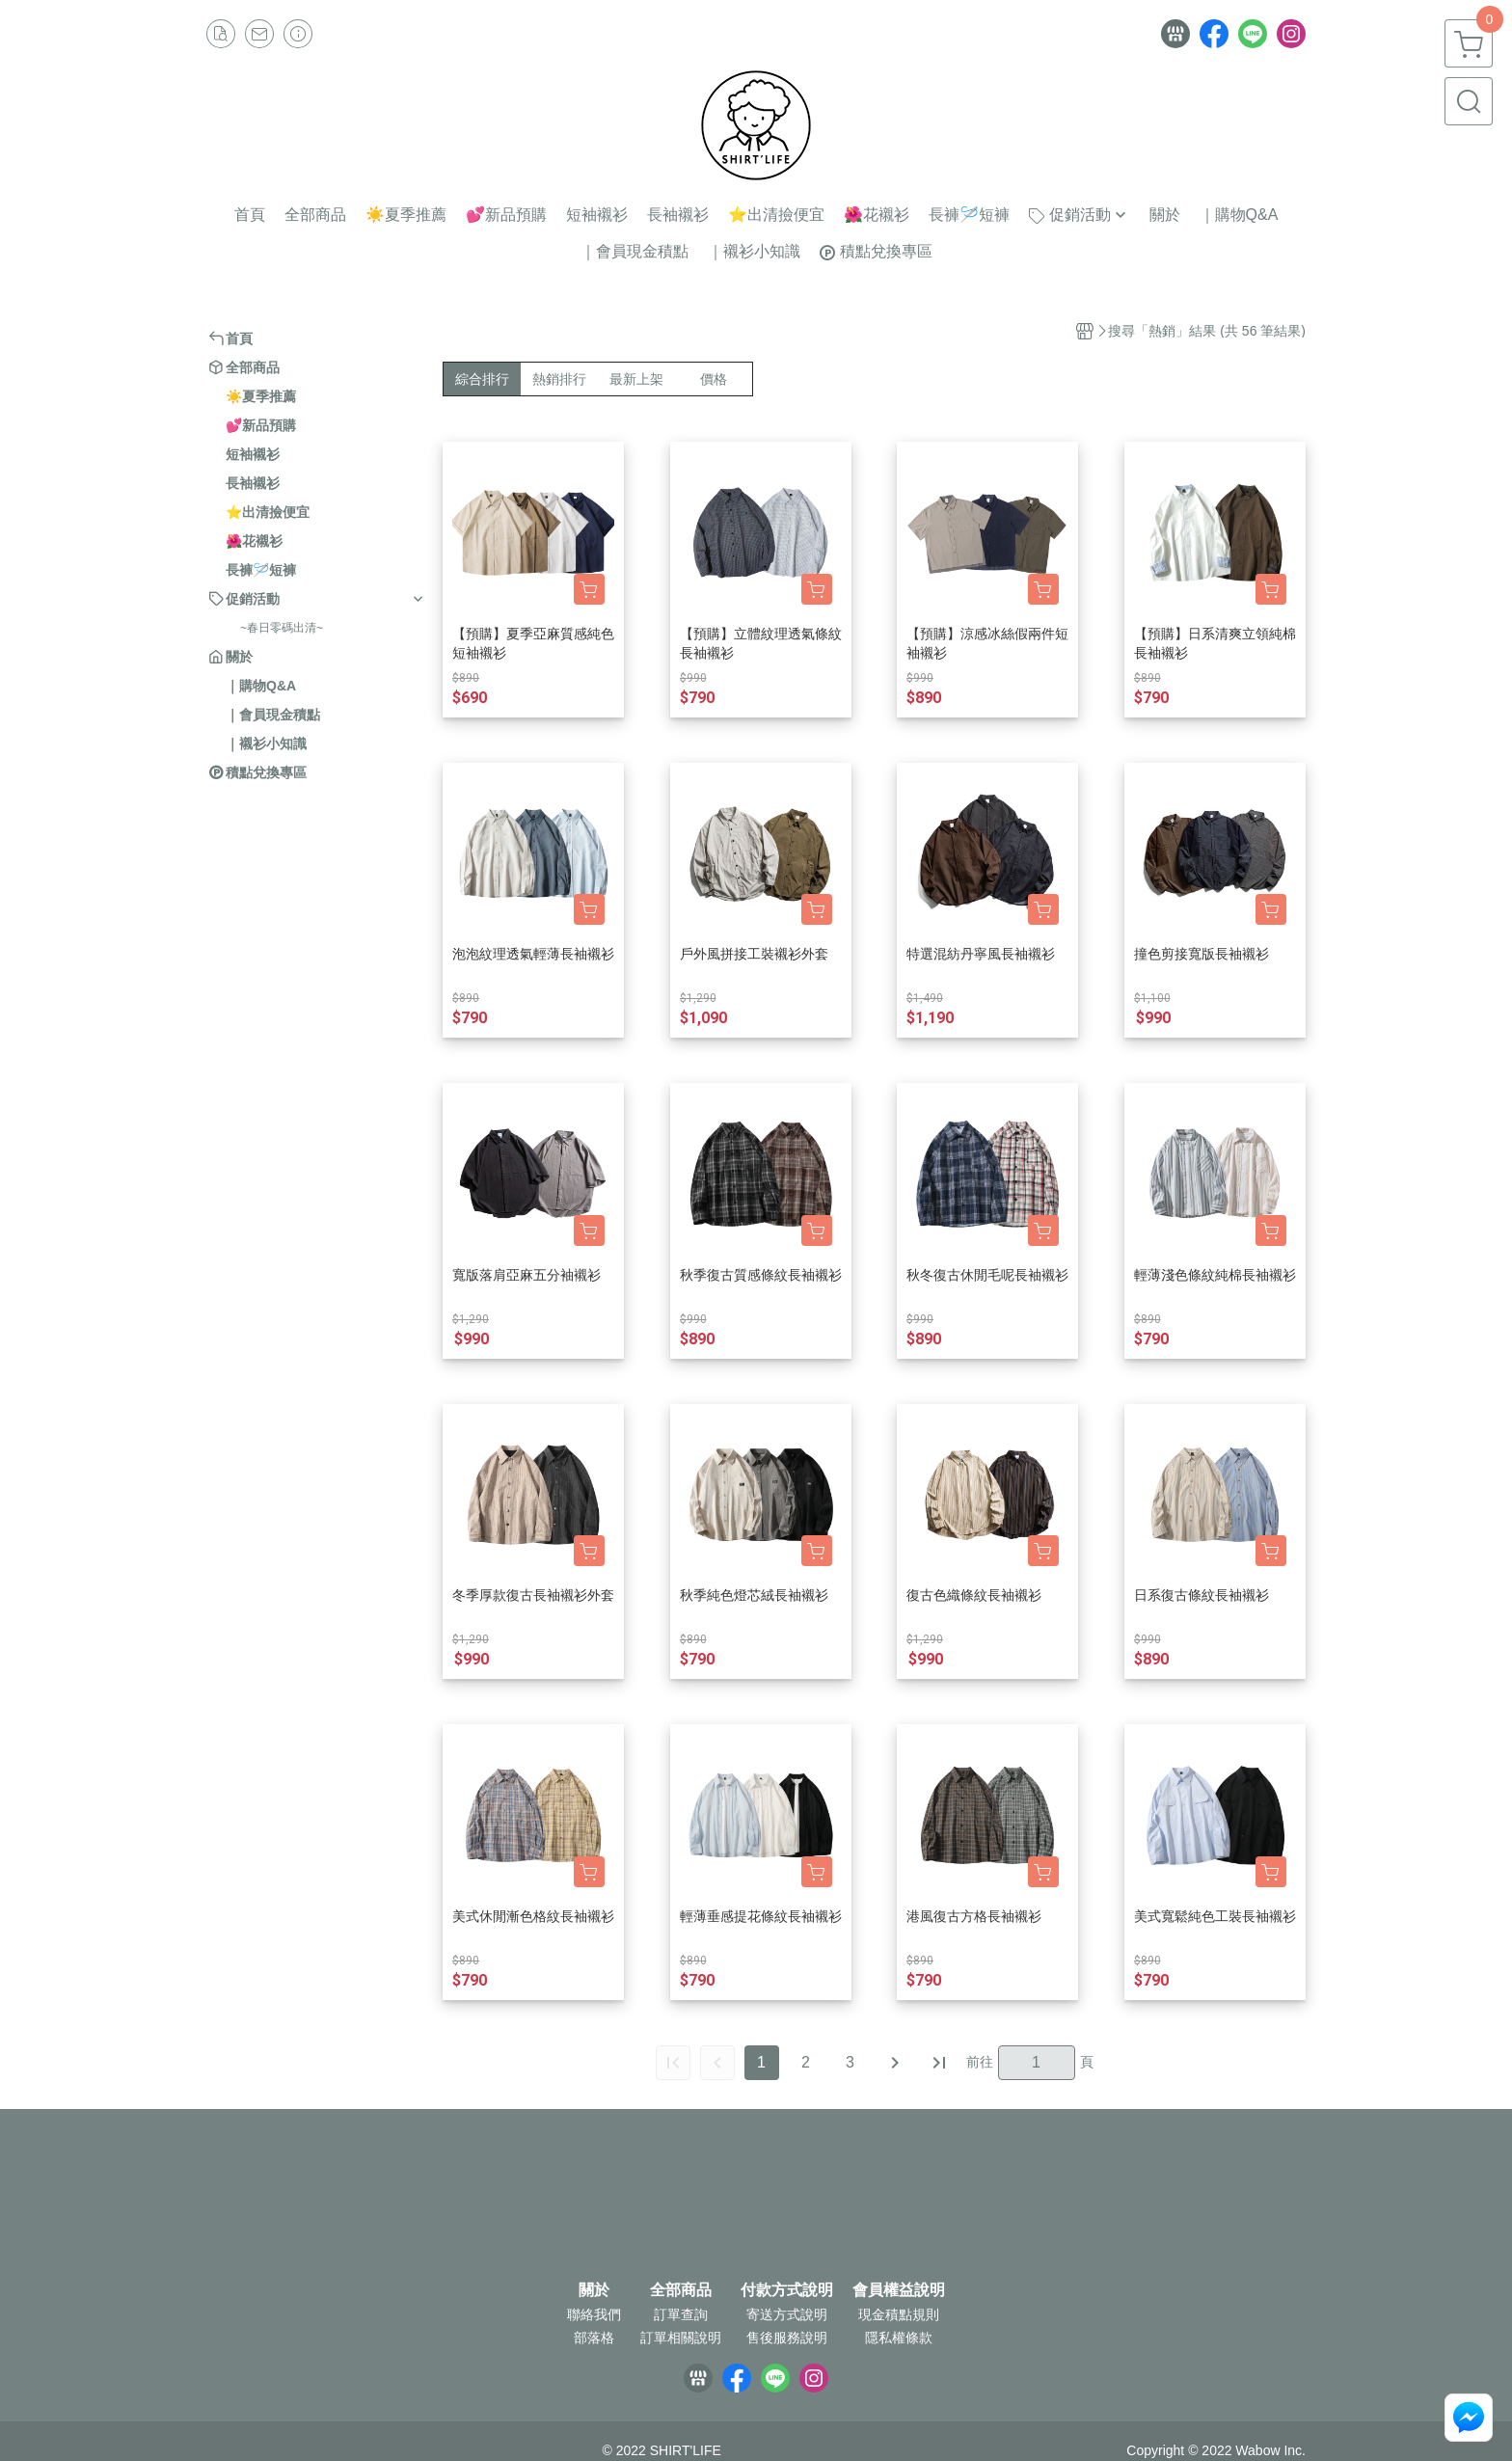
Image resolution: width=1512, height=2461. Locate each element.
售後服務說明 (786, 2337)
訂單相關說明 (680, 2337)
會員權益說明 (898, 2290)
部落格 (594, 2337)
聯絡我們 (594, 2314)
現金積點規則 (898, 2314)
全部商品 (681, 2290)
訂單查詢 (681, 2314)
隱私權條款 (898, 2337)
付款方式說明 (787, 2290)
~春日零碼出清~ (281, 628)
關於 (594, 2290)
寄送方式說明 (786, 2314)
